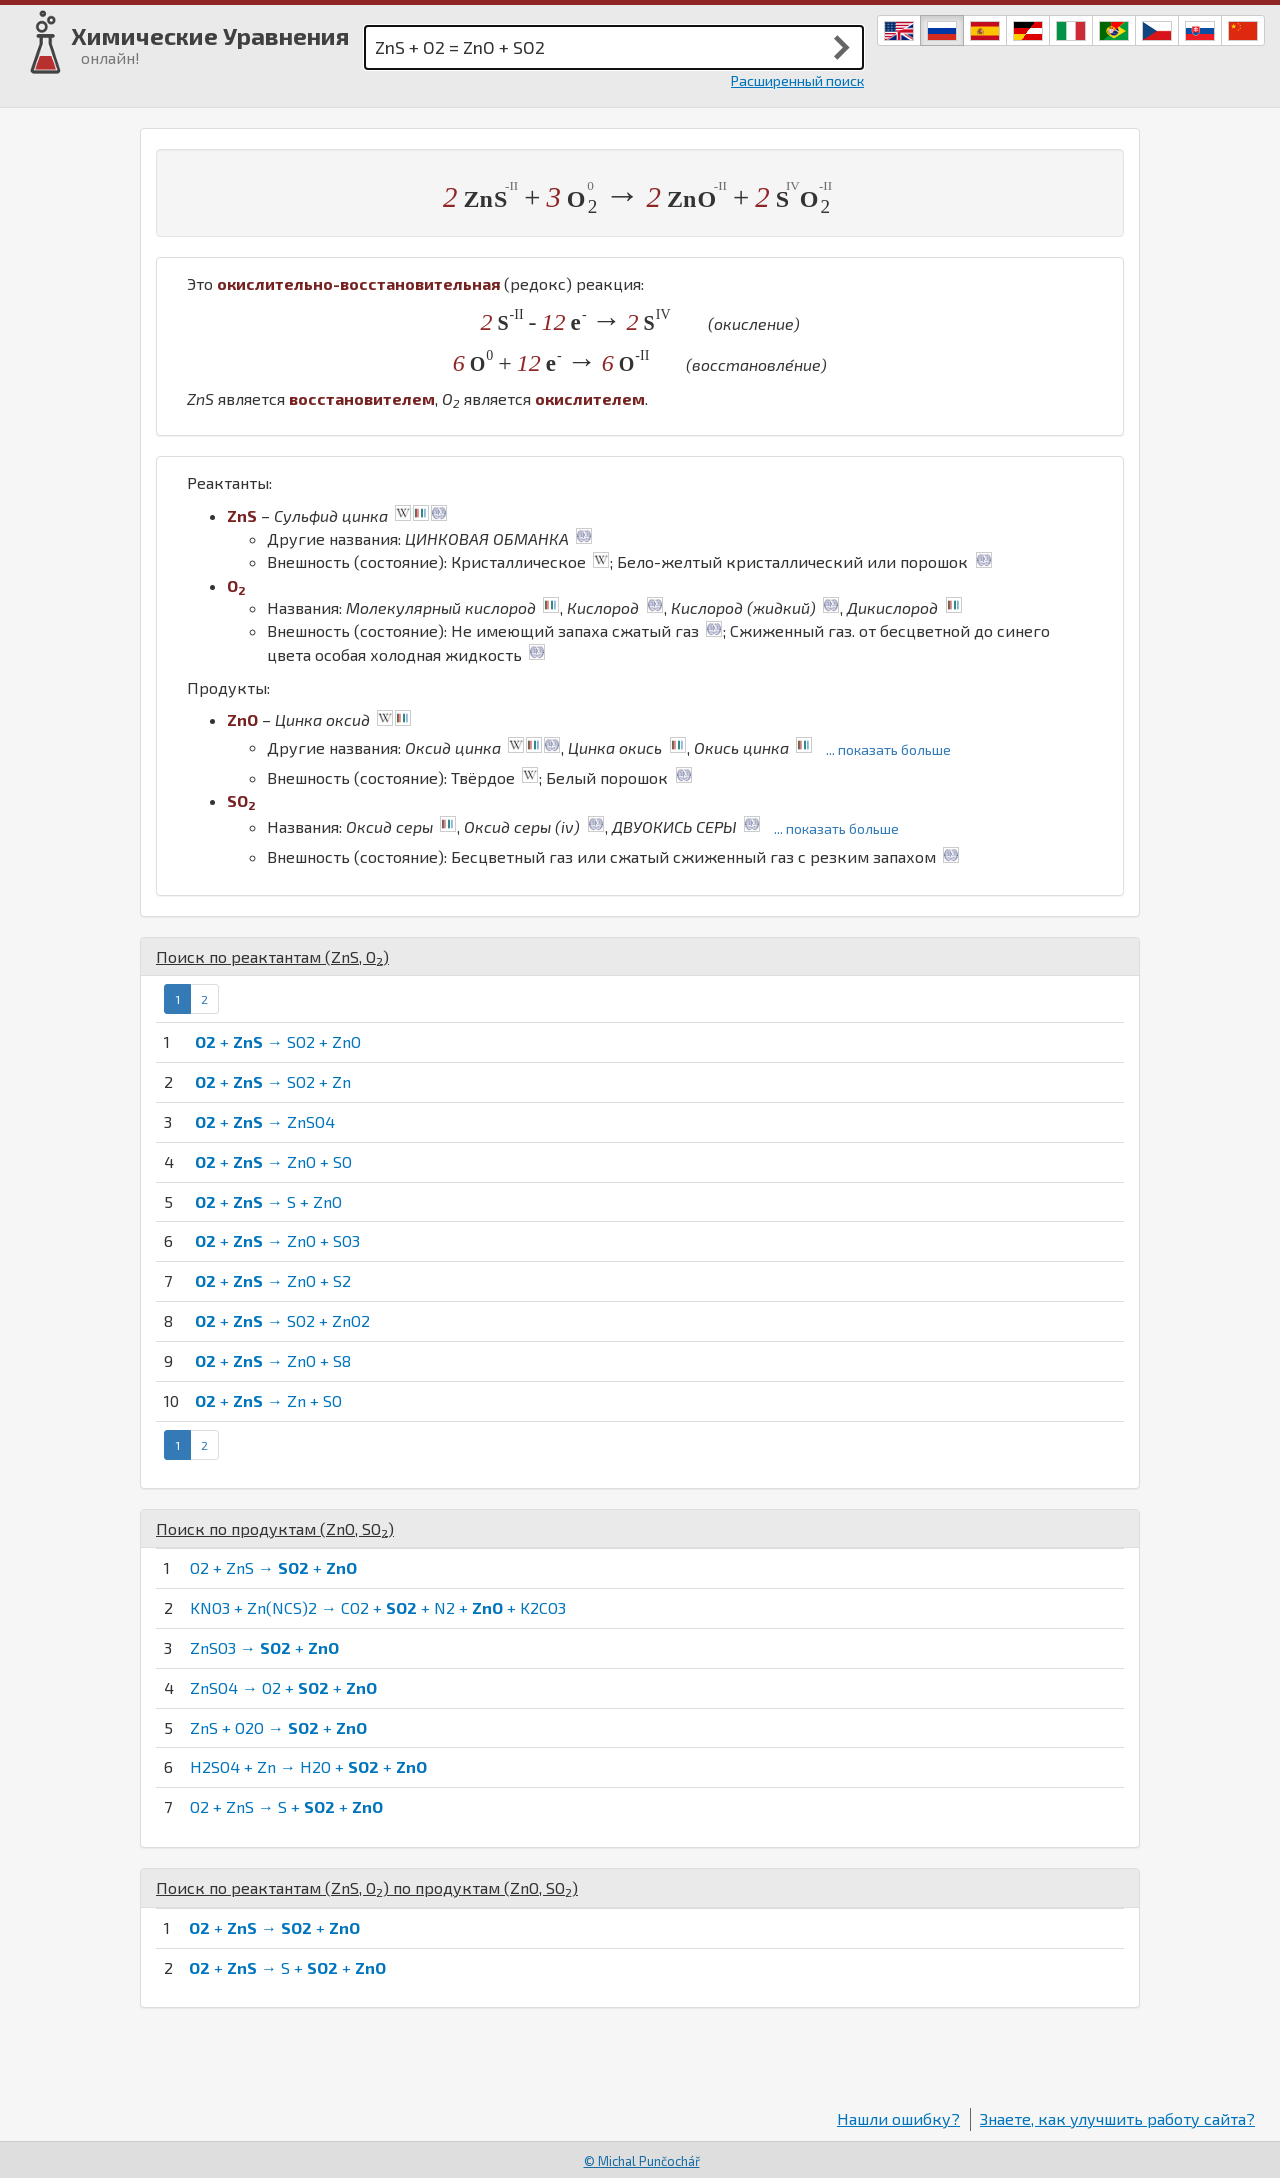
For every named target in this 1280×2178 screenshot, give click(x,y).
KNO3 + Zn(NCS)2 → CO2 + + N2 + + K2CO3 (378, 1607)
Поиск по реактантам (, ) (272, 956)
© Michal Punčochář (642, 2161)
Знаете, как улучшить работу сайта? (1117, 2118)
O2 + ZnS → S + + (286, 1806)
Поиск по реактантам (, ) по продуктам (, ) (367, 1887)
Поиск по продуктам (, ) (275, 1528)
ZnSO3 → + (264, 1647)
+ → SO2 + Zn (273, 1081)
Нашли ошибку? (898, 2118)
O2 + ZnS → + (273, 1567)
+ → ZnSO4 (265, 1121)
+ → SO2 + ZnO (278, 1041)
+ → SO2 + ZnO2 (282, 1320)
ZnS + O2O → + (278, 1727)
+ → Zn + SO (268, 1400)
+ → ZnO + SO (273, 1161)
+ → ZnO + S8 (273, 1360)
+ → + (274, 1927)
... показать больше (888, 749)
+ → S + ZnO (268, 1201)
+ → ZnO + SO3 (277, 1240)
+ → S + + (287, 1967)
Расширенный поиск (797, 80)
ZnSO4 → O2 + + (283, 1687)
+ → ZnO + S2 (273, 1280)
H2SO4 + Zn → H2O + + (308, 1766)
